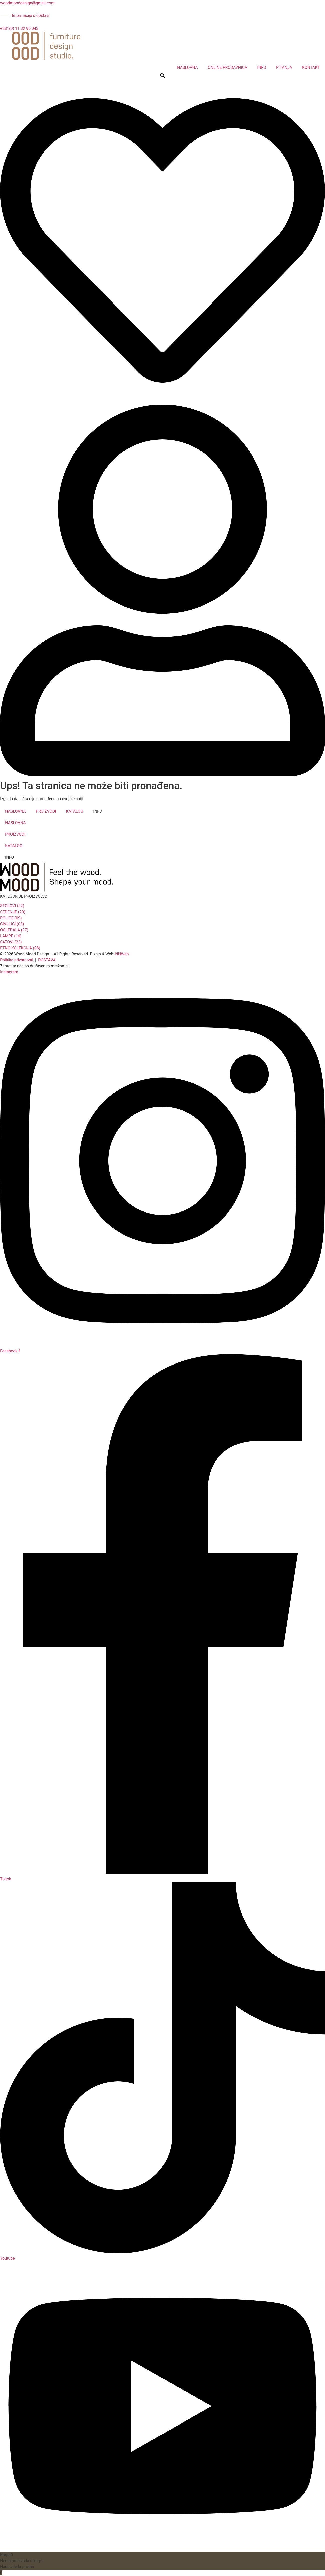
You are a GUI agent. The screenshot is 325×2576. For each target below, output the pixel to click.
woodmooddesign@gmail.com (27, 3)
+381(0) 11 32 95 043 (19, 28)
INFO (261, 67)
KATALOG (74, 811)
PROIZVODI (46, 811)
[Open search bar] (162, 75)
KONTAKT (311, 67)
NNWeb (122, 954)
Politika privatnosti (16, 960)
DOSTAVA (47, 960)
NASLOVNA (187, 67)
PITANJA (284, 67)
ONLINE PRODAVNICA (227, 67)
